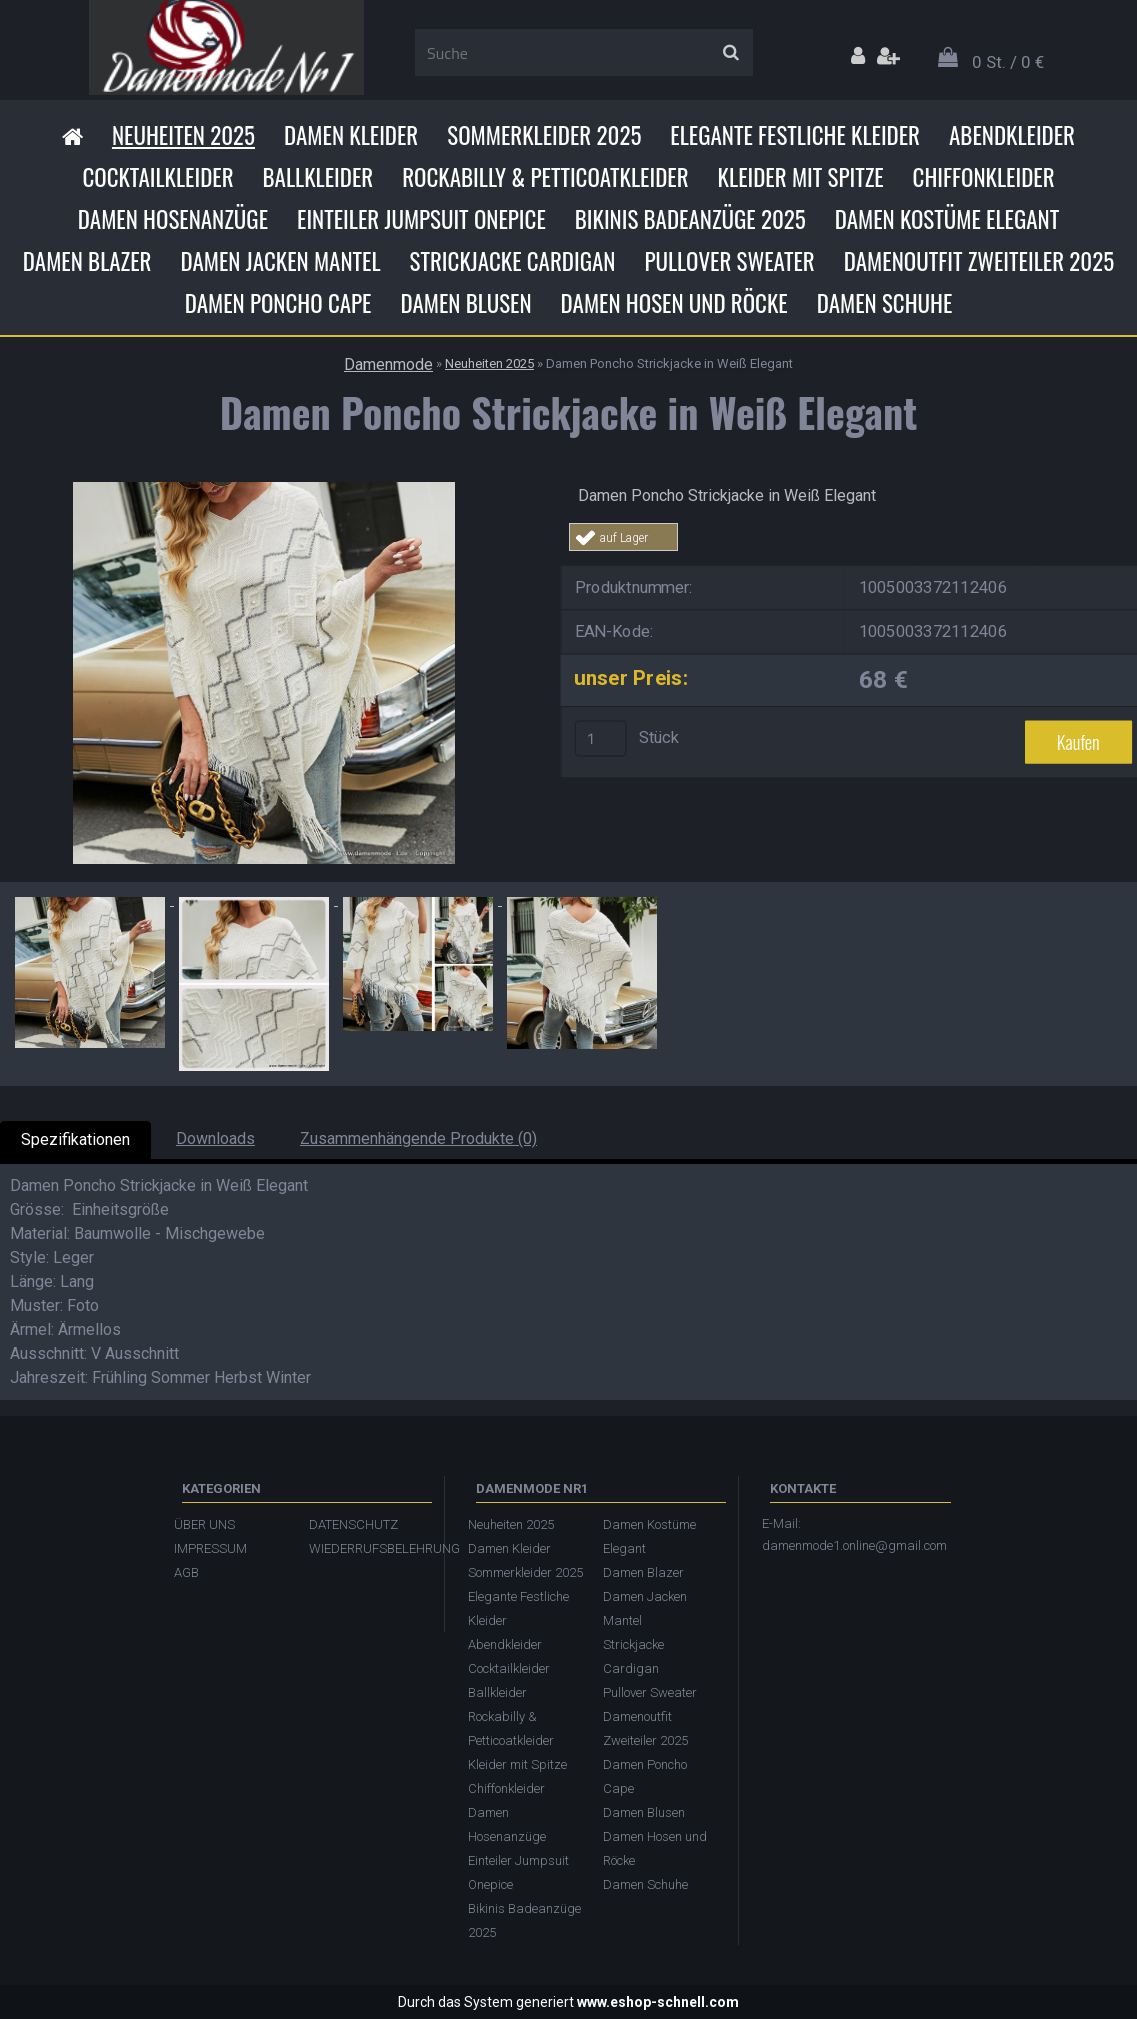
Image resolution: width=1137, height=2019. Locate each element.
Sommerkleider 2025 (544, 135)
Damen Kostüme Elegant (947, 219)
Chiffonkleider (984, 177)
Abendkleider (1012, 135)
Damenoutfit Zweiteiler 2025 (979, 261)
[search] (730, 53)
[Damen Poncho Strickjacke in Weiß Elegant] (264, 489)
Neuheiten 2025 (183, 135)
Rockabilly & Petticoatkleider (545, 177)
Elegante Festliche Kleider (795, 135)
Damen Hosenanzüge (173, 219)
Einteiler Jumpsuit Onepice (421, 219)
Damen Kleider (351, 135)
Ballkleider (318, 177)
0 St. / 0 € (1008, 62)
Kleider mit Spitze (801, 177)
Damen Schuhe (885, 303)
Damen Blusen (465, 303)
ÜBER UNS (204, 1524)
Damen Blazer (87, 261)
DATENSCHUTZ (353, 1524)
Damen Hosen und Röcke (674, 303)
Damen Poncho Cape (278, 303)
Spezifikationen (75, 1139)
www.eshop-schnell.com (658, 2002)
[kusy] (600, 738)
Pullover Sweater (729, 261)
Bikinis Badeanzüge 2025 (690, 219)
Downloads (215, 1138)
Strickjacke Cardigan (513, 261)
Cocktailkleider (157, 177)
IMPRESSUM (210, 1548)
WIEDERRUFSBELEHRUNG (366, 1548)
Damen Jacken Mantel (281, 261)
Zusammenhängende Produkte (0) (418, 1138)
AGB (186, 1572)
